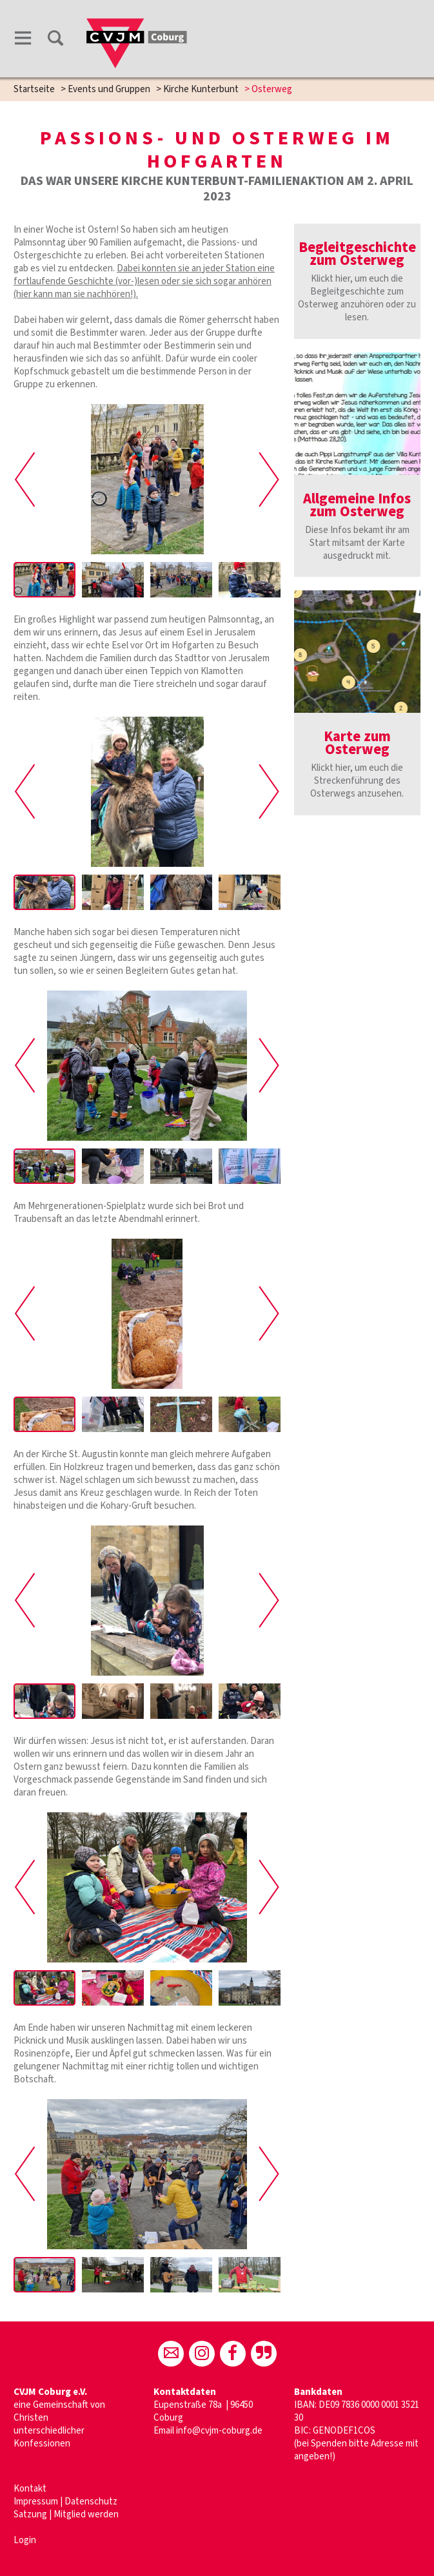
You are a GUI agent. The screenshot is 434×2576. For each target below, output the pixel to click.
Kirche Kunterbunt (201, 89)
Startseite (34, 89)
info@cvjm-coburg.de (219, 2323)
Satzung (30, 2407)
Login (25, 2432)
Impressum (37, 2394)
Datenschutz (90, 2394)
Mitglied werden (86, 2407)
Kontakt (30, 2381)
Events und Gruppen (109, 89)
